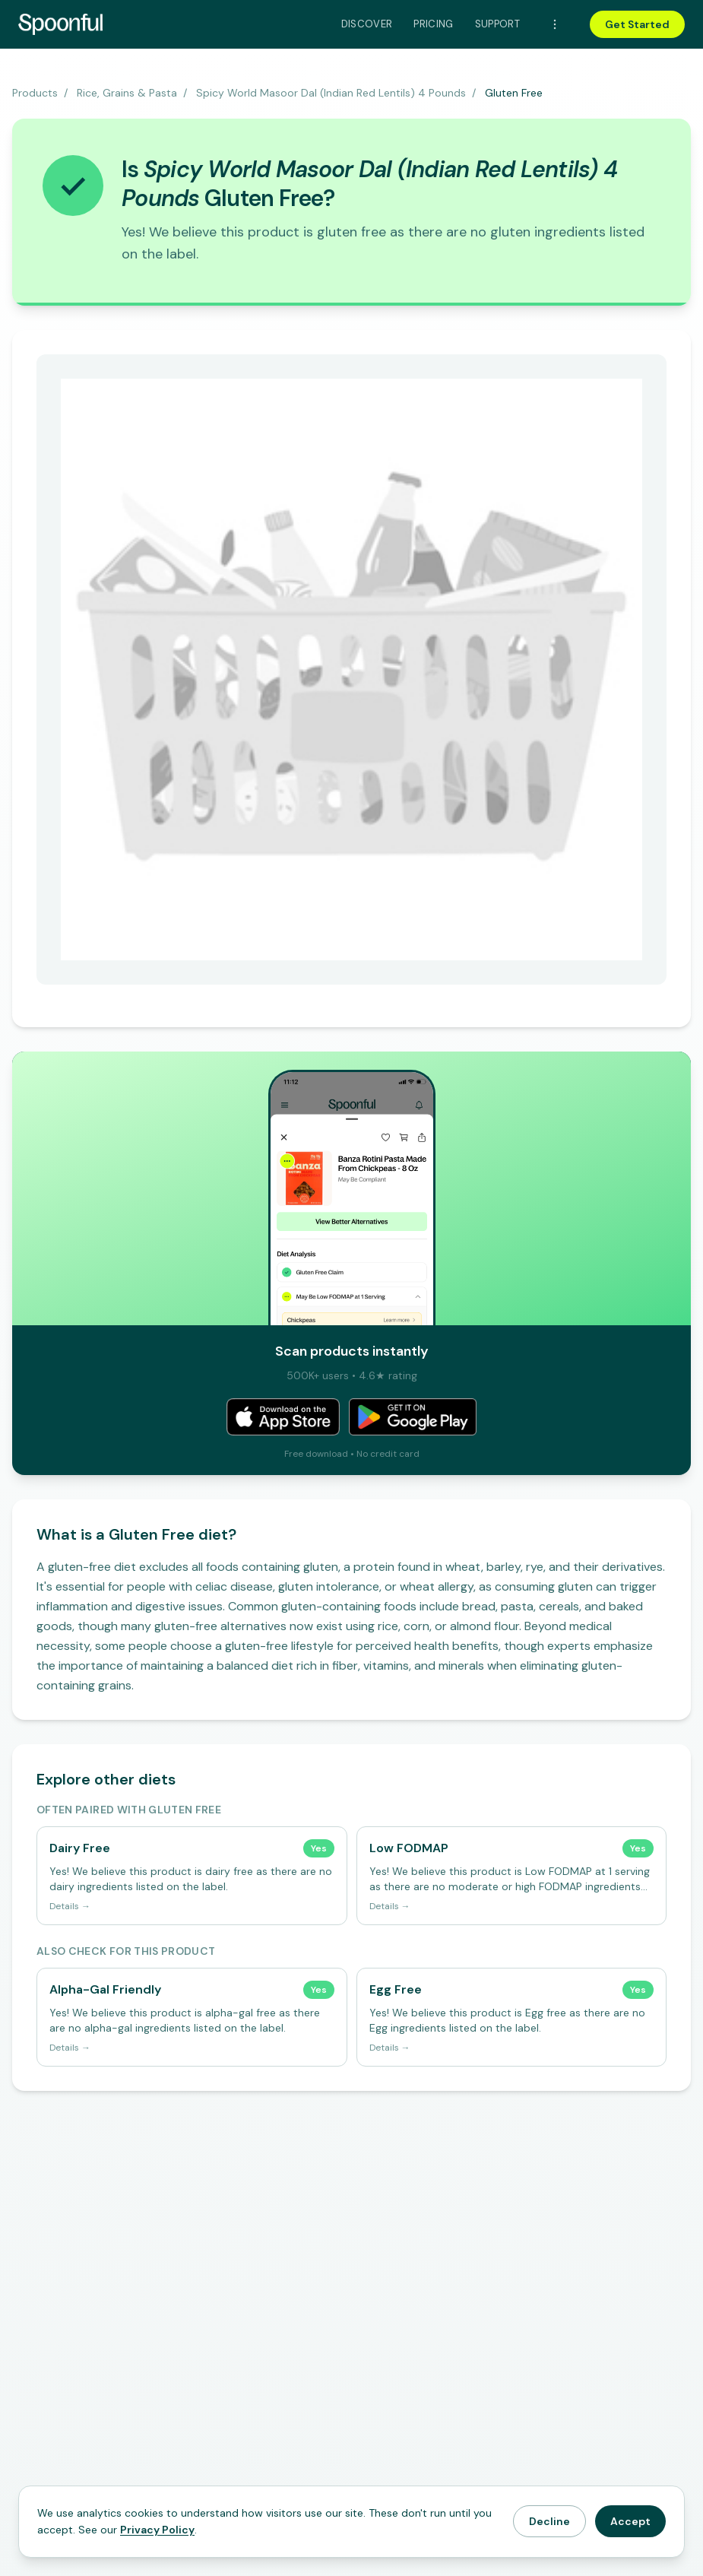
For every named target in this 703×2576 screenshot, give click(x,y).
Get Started (637, 24)
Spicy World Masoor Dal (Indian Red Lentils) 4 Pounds (331, 93)
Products (35, 93)
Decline (549, 2521)
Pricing (433, 23)
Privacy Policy (157, 2529)
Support (497, 23)
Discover (367, 23)
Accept (630, 2521)
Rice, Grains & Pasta (127, 93)
